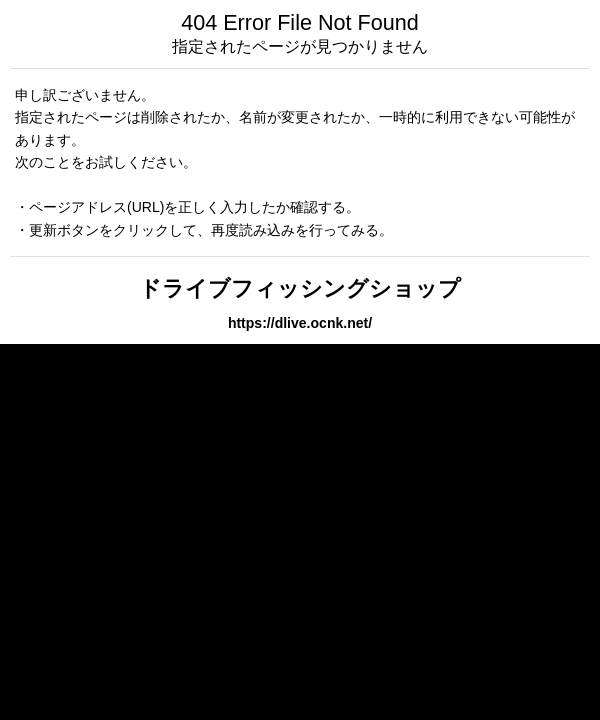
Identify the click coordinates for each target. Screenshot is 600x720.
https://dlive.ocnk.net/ (300, 323)
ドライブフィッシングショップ (300, 288)
